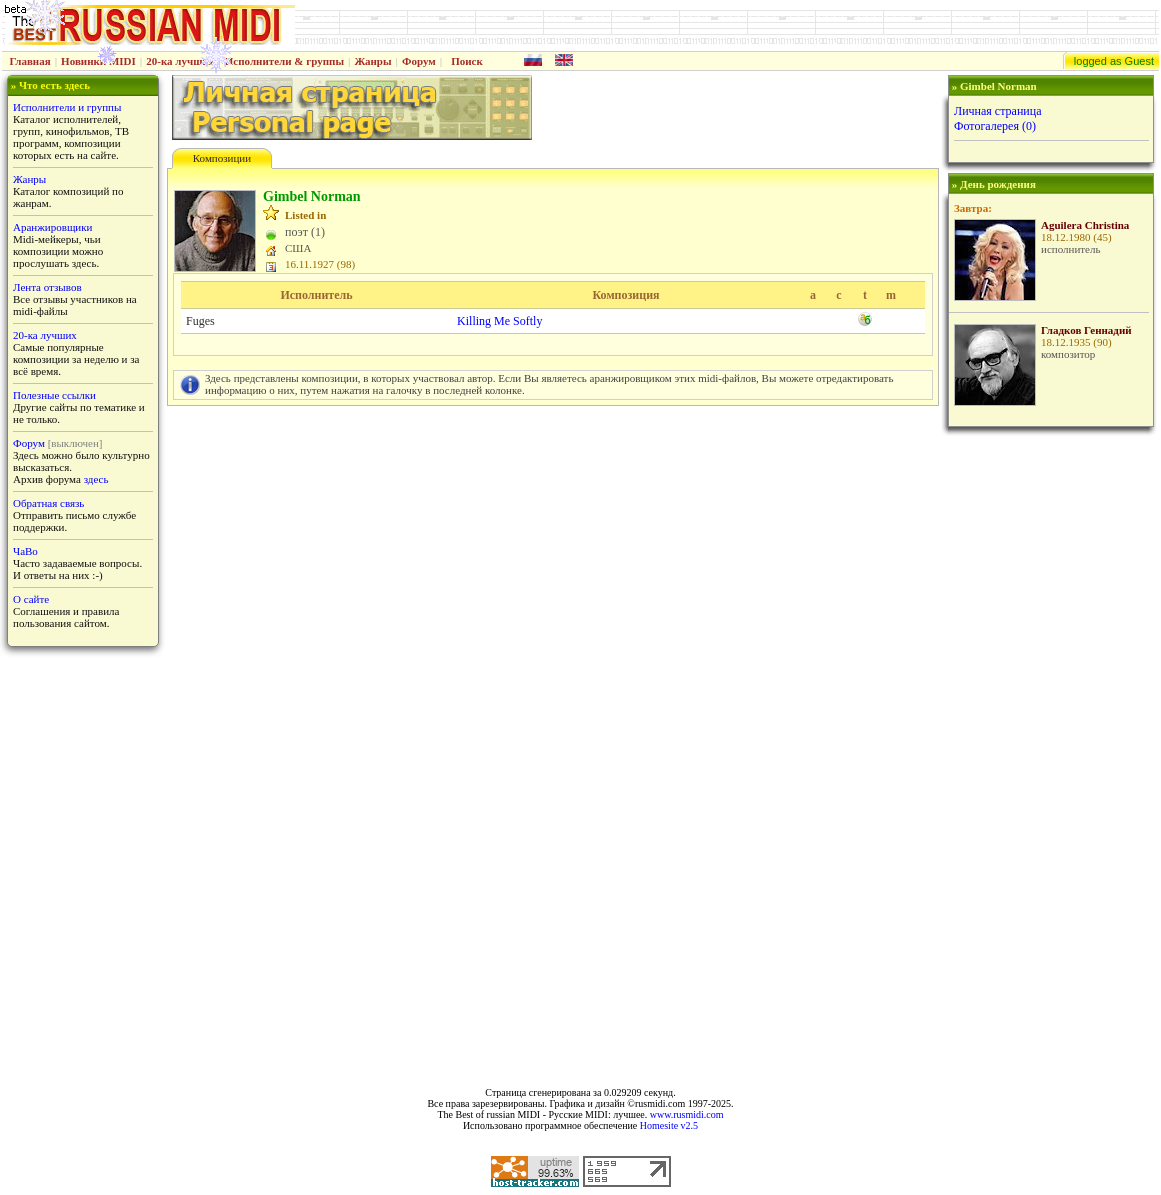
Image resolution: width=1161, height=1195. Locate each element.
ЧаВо (25, 551)
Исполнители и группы (67, 107)
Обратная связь (48, 503)
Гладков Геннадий (1086, 330)
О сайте (31, 599)
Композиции (222, 158)
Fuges (200, 321)
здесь (96, 479)
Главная (30, 61)
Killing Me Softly (499, 321)
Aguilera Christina (1085, 225)
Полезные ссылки (54, 395)
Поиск (467, 61)
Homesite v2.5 (669, 1125)
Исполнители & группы (284, 61)
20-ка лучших (180, 61)
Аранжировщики (52, 227)
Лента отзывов (47, 287)
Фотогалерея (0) (995, 126)
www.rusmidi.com (687, 1114)
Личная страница (998, 111)
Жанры (372, 61)
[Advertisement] (1049, 751)
